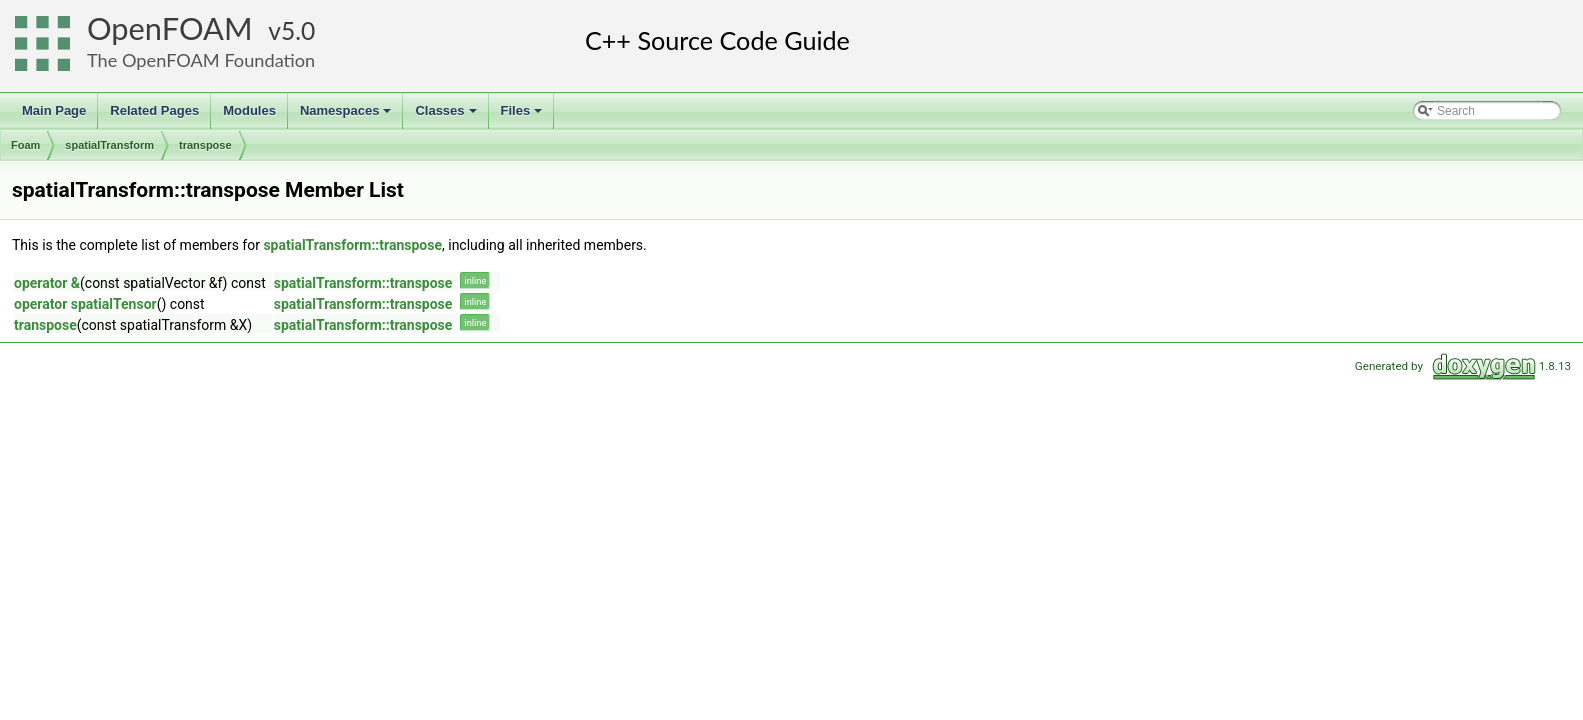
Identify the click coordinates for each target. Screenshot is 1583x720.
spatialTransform (109, 145)
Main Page (54, 110)
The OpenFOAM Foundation (201, 60)
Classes (447, 116)
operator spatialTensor (85, 304)
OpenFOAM (170, 28)
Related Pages (154, 110)
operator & (47, 283)
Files (523, 116)
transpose (205, 145)
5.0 (298, 30)
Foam (25, 145)
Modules (249, 110)
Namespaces (347, 116)
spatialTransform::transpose (352, 245)
